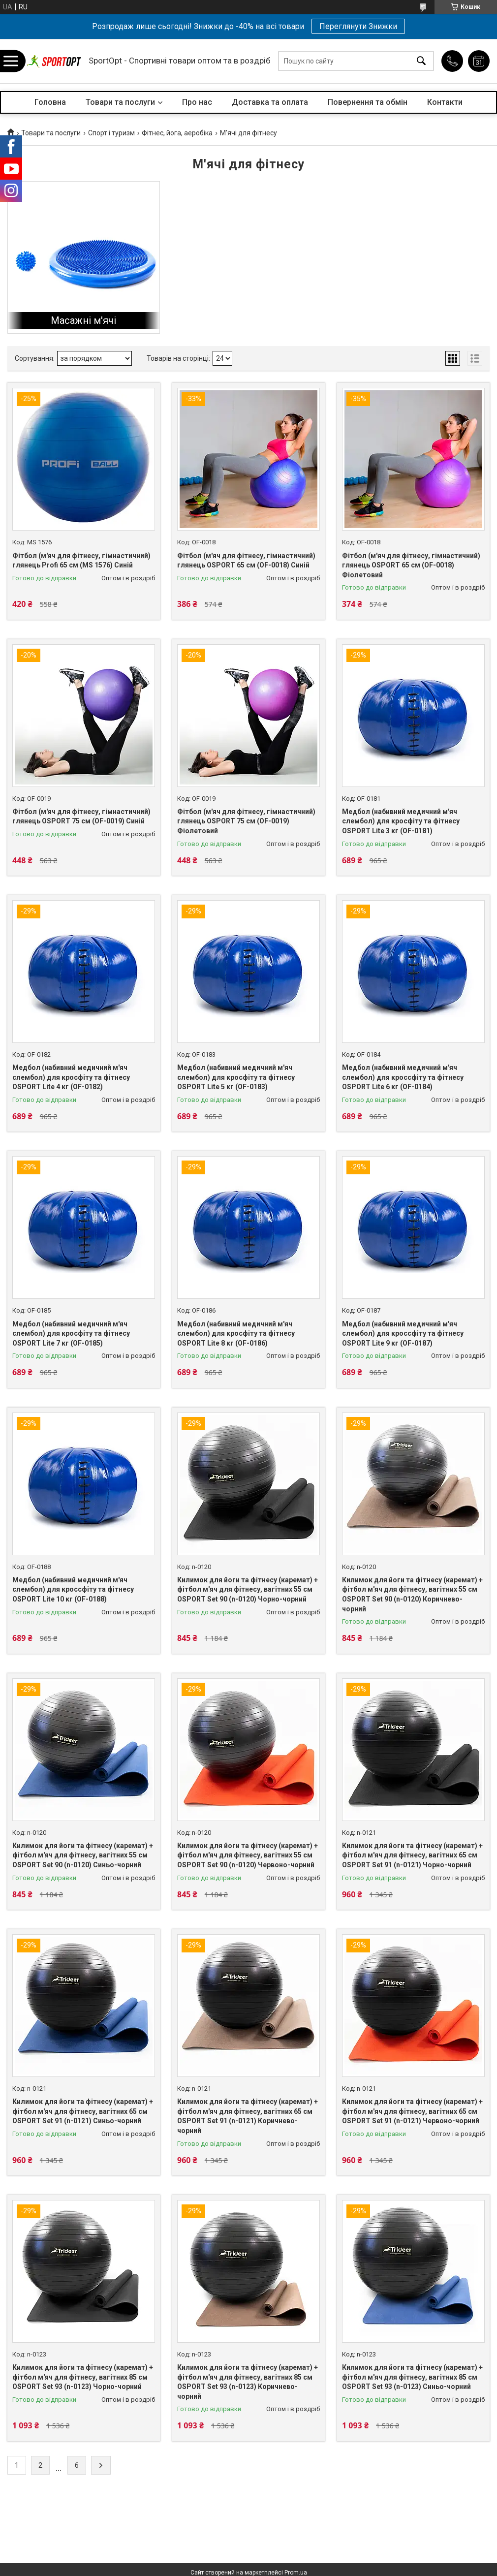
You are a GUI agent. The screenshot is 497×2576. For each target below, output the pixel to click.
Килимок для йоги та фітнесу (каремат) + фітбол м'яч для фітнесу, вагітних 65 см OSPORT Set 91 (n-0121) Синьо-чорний (82, 2111)
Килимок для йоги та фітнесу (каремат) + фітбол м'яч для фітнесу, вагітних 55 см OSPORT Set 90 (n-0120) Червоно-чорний (247, 1855)
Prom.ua (295, 2572)
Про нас (197, 102)
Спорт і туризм (111, 133)
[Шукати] (421, 61)
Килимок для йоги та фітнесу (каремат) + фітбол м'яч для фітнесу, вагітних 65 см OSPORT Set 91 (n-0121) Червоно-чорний (412, 2111)
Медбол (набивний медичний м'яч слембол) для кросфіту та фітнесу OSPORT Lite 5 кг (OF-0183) (236, 1077)
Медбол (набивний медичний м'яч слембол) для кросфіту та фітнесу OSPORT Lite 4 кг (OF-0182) (71, 1077)
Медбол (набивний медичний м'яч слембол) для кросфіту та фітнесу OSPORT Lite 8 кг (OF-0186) (236, 1333)
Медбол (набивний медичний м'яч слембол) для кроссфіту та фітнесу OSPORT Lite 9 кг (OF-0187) (403, 1333)
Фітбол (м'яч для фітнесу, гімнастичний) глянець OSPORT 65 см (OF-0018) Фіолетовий (411, 565)
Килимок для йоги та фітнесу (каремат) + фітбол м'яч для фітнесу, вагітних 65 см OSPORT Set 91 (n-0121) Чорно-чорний (412, 1855)
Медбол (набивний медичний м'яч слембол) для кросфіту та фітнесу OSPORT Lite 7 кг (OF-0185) (71, 1333)
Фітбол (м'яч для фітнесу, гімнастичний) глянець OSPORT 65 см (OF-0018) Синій (246, 560)
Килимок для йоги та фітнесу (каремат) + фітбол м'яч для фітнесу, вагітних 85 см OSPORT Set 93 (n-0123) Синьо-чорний (412, 2376)
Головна (50, 102)
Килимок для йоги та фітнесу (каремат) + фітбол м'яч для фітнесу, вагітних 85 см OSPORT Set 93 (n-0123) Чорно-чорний (82, 2376)
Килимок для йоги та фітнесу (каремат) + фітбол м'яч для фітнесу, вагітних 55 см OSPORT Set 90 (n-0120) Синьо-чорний (82, 1855)
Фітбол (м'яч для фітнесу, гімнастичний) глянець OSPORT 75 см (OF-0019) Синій (81, 816)
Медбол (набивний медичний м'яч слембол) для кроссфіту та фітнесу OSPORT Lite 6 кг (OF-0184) (403, 1077)
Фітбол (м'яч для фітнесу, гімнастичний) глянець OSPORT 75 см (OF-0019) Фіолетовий (246, 821)
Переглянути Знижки (358, 26)
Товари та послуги (120, 102)
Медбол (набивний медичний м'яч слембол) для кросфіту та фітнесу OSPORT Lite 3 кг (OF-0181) (401, 821)
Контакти (445, 102)
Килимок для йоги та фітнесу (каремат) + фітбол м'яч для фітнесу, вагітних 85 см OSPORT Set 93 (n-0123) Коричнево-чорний (247, 2381)
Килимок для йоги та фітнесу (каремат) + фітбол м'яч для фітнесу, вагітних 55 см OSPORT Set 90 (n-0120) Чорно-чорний (247, 1589)
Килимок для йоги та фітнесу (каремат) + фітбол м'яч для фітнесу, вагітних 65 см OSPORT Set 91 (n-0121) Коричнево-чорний (247, 2116)
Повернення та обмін (367, 102)
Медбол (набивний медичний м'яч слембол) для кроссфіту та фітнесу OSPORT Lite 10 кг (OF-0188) (73, 1589)
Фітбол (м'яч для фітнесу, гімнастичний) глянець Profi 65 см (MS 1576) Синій (81, 560)
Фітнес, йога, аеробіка (177, 133)
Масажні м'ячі (83, 320)
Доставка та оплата (270, 102)
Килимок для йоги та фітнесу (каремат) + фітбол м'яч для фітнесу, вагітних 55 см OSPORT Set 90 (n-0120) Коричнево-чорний (412, 1594)
